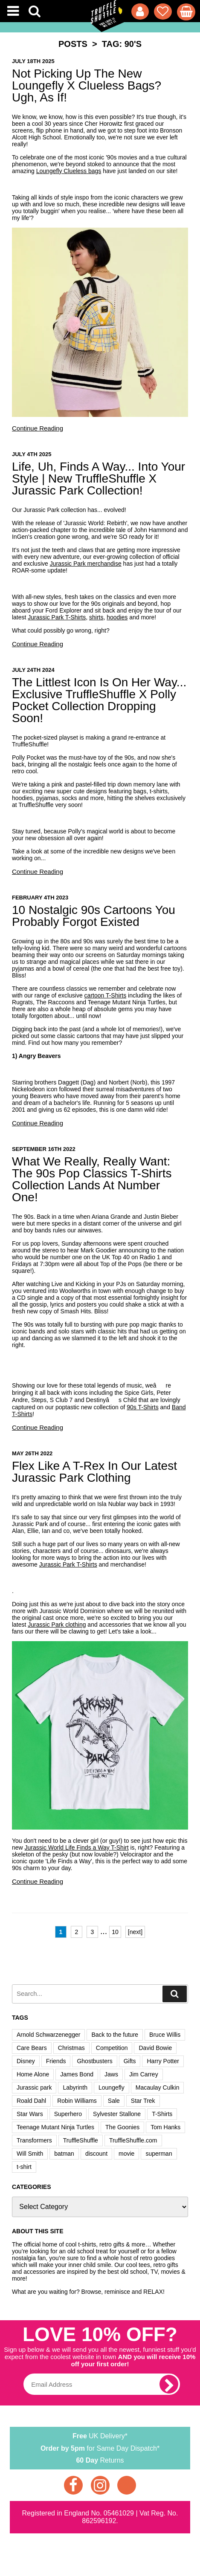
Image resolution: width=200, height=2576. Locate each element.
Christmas (71, 2047)
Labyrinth (75, 2087)
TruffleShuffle (80, 2140)
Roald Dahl (31, 2100)
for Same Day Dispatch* (100, 2446)
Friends (56, 2061)
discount (96, 2153)
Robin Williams (77, 2100)
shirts (96, 617)
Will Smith (30, 2153)
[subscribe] (168, 2384)
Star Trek (143, 2100)
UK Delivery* (100, 2435)
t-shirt (24, 2166)
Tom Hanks (165, 2127)
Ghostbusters (94, 2061)
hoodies (117, 617)
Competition (112, 2047)
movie (126, 2153)
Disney (26, 2061)
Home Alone (33, 2074)
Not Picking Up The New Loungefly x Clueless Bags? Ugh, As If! (86, 85)
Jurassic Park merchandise (86, 563)
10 (115, 1931)
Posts (72, 44)
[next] (135, 1931)
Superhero (68, 2114)
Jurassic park (34, 2087)
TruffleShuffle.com (133, 2140)
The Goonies (122, 2127)
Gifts (130, 2061)
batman (64, 2153)
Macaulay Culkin (158, 2087)
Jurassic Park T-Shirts (57, 617)
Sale (114, 2100)
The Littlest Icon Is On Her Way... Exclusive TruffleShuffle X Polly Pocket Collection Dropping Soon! (99, 700)
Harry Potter (163, 2061)
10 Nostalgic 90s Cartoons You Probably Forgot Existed (93, 915)
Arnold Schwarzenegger (48, 2034)
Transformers (34, 2140)
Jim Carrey (143, 2074)
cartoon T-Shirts (105, 995)
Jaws (111, 2074)
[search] (174, 1994)
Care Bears (32, 2047)
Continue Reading (37, 428)
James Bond (76, 2074)
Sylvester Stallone (117, 2114)
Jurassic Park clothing (57, 1624)
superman (158, 2153)
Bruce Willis (164, 2034)
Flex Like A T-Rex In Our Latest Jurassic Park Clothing (94, 1471)
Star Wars (30, 2114)
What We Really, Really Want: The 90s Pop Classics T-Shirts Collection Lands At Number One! (92, 1179)
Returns (100, 2459)
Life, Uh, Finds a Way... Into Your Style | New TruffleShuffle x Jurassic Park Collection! (98, 478)
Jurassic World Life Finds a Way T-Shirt (77, 1847)
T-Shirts (162, 2114)
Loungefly (112, 2087)
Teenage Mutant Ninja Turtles (55, 2127)
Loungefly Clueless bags (68, 171)
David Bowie (155, 2047)
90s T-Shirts (142, 1407)
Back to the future (114, 2034)
